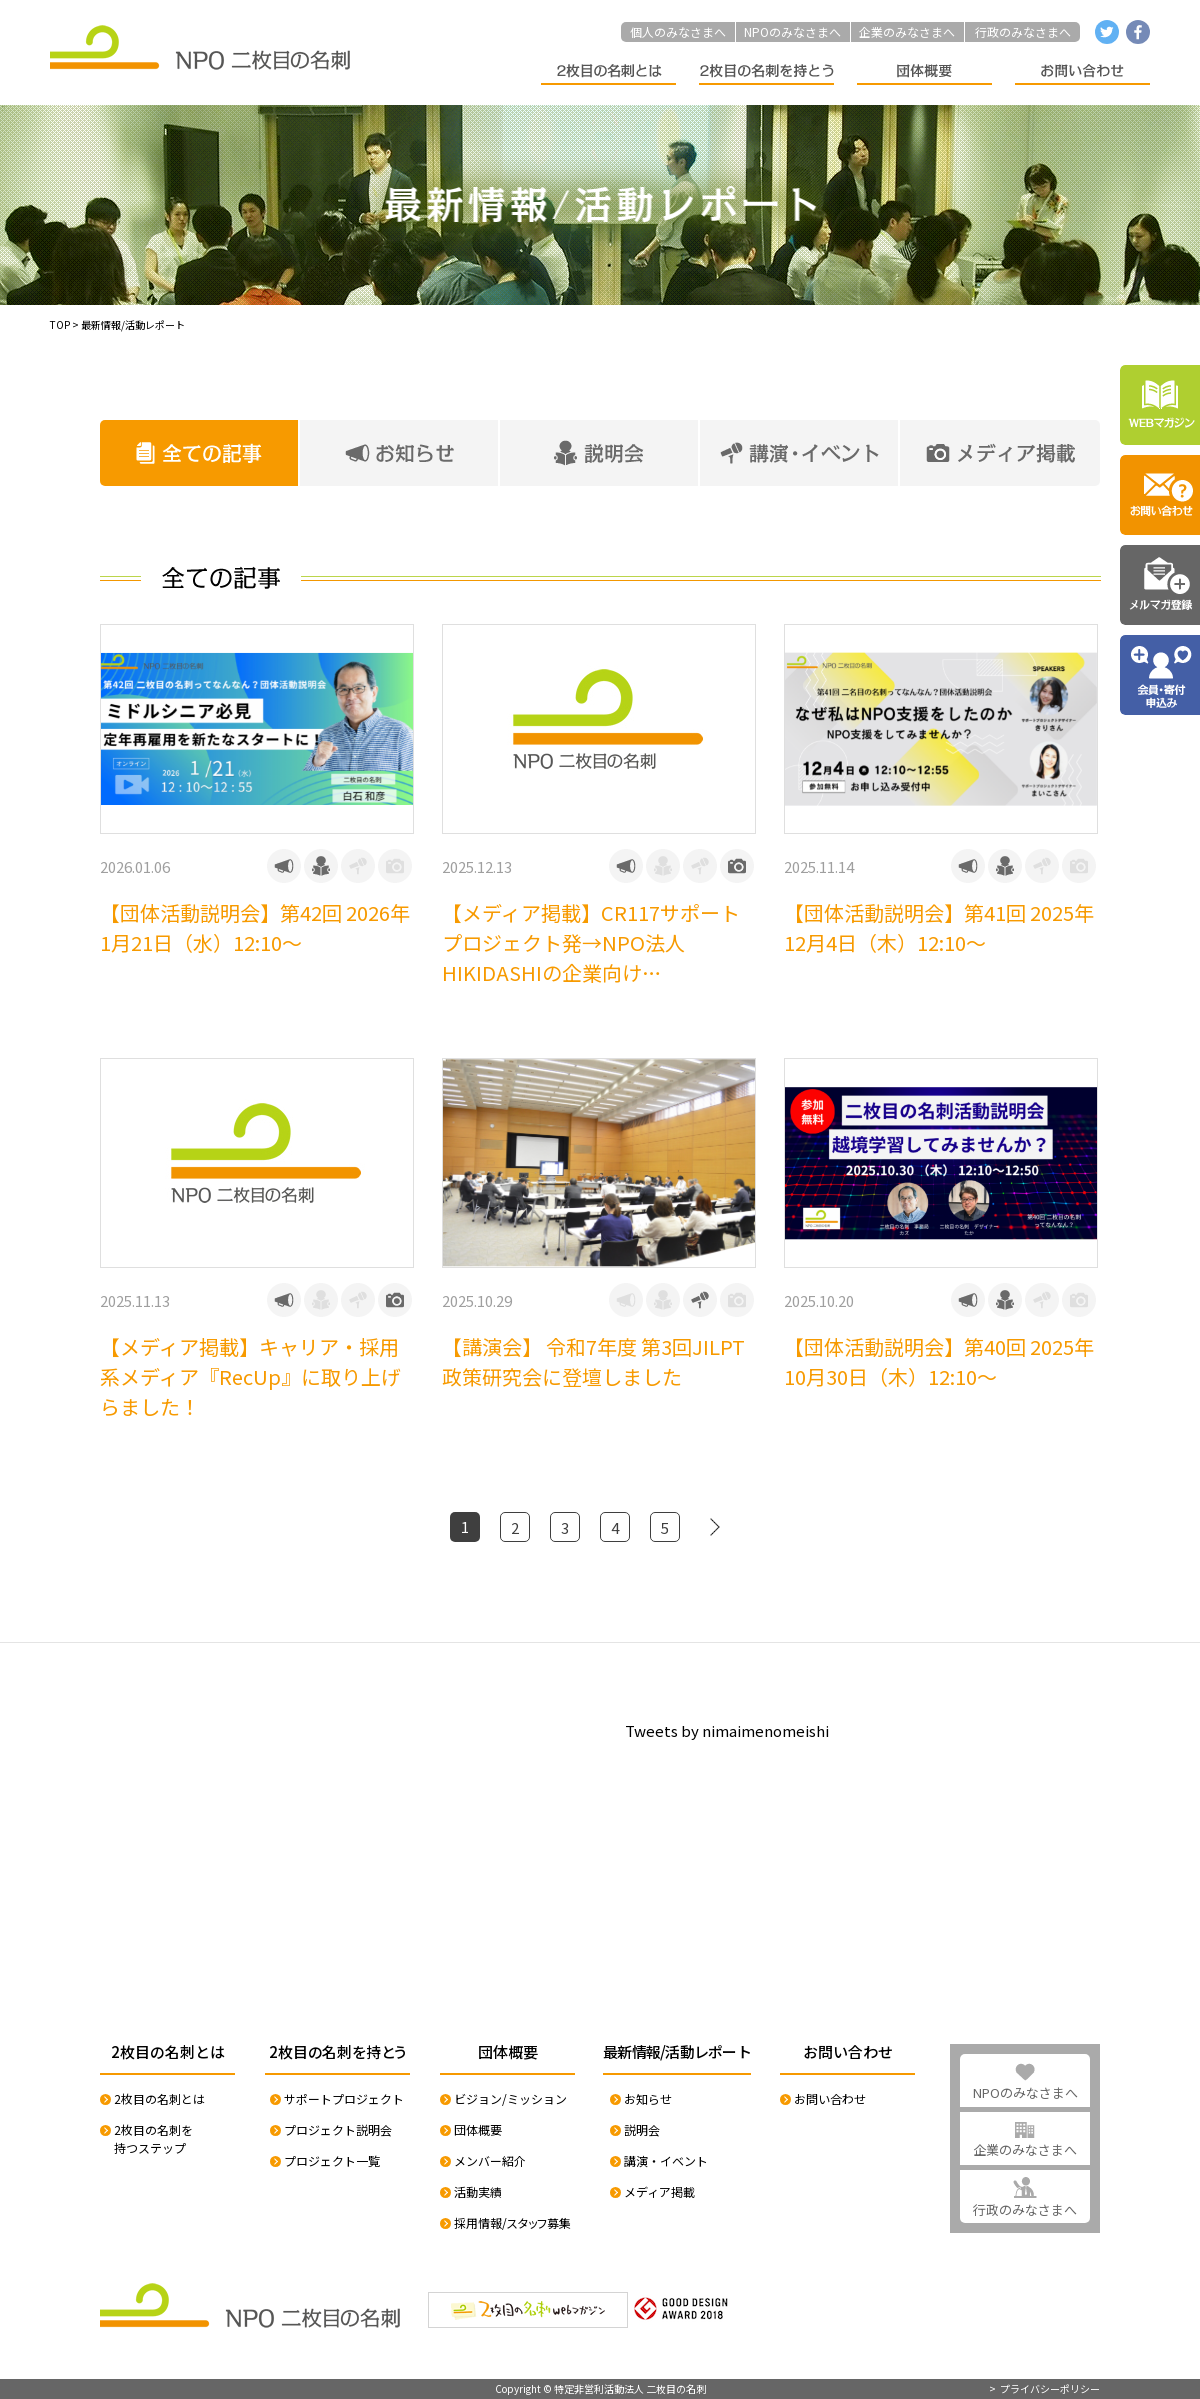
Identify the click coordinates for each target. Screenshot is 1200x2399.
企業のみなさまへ (907, 31)
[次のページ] (715, 1527)
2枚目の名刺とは (159, 2098)
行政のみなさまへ (1023, 31)
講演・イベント (666, 2160)
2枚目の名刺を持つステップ (153, 2138)
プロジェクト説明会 (338, 2129)
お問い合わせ (830, 2098)
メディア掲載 (659, 2191)
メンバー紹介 (490, 2160)
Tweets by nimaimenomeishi (727, 1730)
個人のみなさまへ (678, 31)
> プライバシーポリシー (1044, 2389)
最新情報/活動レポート (133, 324)
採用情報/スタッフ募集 (512, 2222)
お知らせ (648, 2098)
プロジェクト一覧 (332, 2160)
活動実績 (478, 2191)
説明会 (642, 2129)
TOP (60, 324)
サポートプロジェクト (344, 2098)
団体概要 (478, 2129)
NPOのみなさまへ (792, 31)
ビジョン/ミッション (510, 2098)
